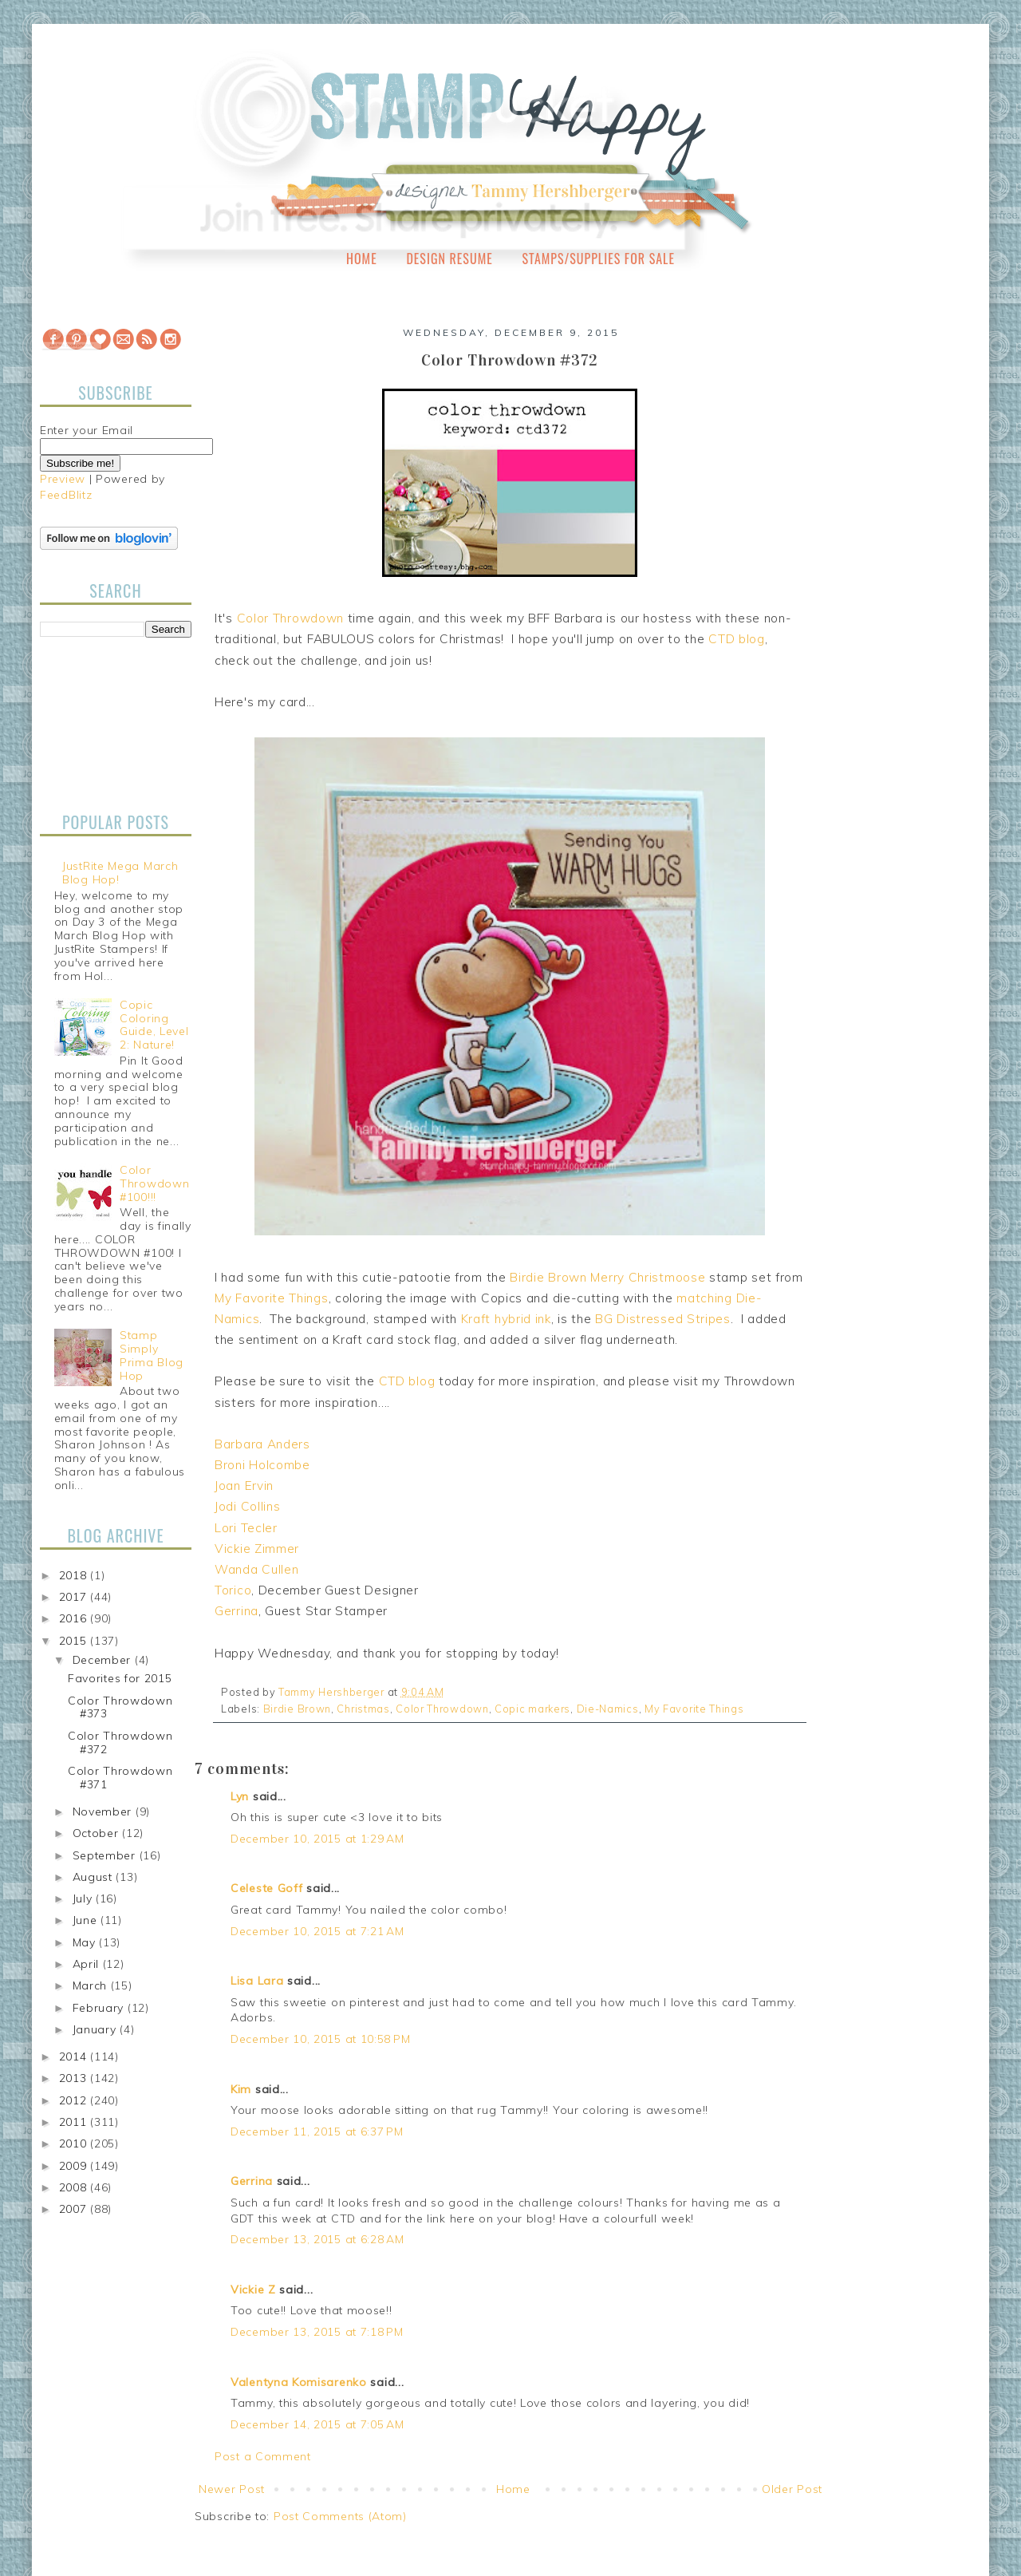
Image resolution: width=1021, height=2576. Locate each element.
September (106, 1855)
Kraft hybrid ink (506, 1318)
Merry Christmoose (647, 1277)
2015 (75, 1641)
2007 (75, 2209)
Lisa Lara (257, 1980)
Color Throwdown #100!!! (154, 1183)
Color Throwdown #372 (120, 1742)
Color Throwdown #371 (120, 1778)
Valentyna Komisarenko (299, 2382)
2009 (75, 2166)
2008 (75, 2187)
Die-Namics (608, 1708)
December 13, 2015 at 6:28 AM (317, 2239)
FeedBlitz (66, 495)
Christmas (363, 1708)
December (104, 1660)
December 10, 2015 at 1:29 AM (317, 1838)
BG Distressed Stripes (663, 1318)
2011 (75, 2122)
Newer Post (232, 2489)
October (98, 1833)
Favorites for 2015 (120, 1678)
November (104, 1811)
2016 (75, 1618)
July (85, 1898)
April (88, 1964)
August (94, 1877)
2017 (75, 1597)
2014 (75, 2056)
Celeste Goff (266, 1888)
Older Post (792, 2489)
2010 (75, 2143)
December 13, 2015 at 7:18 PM (317, 2332)
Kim (241, 2089)
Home (361, 258)
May (86, 1942)
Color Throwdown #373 (120, 1707)
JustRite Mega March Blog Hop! (120, 873)
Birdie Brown (548, 1277)
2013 (75, 2078)
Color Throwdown (291, 618)
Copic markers (532, 1708)
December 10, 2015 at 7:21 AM (317, 1931)
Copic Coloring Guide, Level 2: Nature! (154, 1025)
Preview (62, 479)
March (92, 1985)
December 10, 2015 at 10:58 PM (320, 2039)
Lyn (240, 1796)
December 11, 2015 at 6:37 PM (317, 2131)
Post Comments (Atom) (340, 2516)
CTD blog (736, 638)
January (96, 2029)
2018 (75, 1575)
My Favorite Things (272, 1298)
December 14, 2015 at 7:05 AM (317, 2424)
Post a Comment (263, 2456)
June (87, 1920)
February (100, 2008)
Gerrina (236, 1610)
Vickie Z (253, 2289)
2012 (75, 2100)
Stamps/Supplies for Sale (598, 258)
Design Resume (449, 258)
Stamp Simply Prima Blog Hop (151, 1355)
